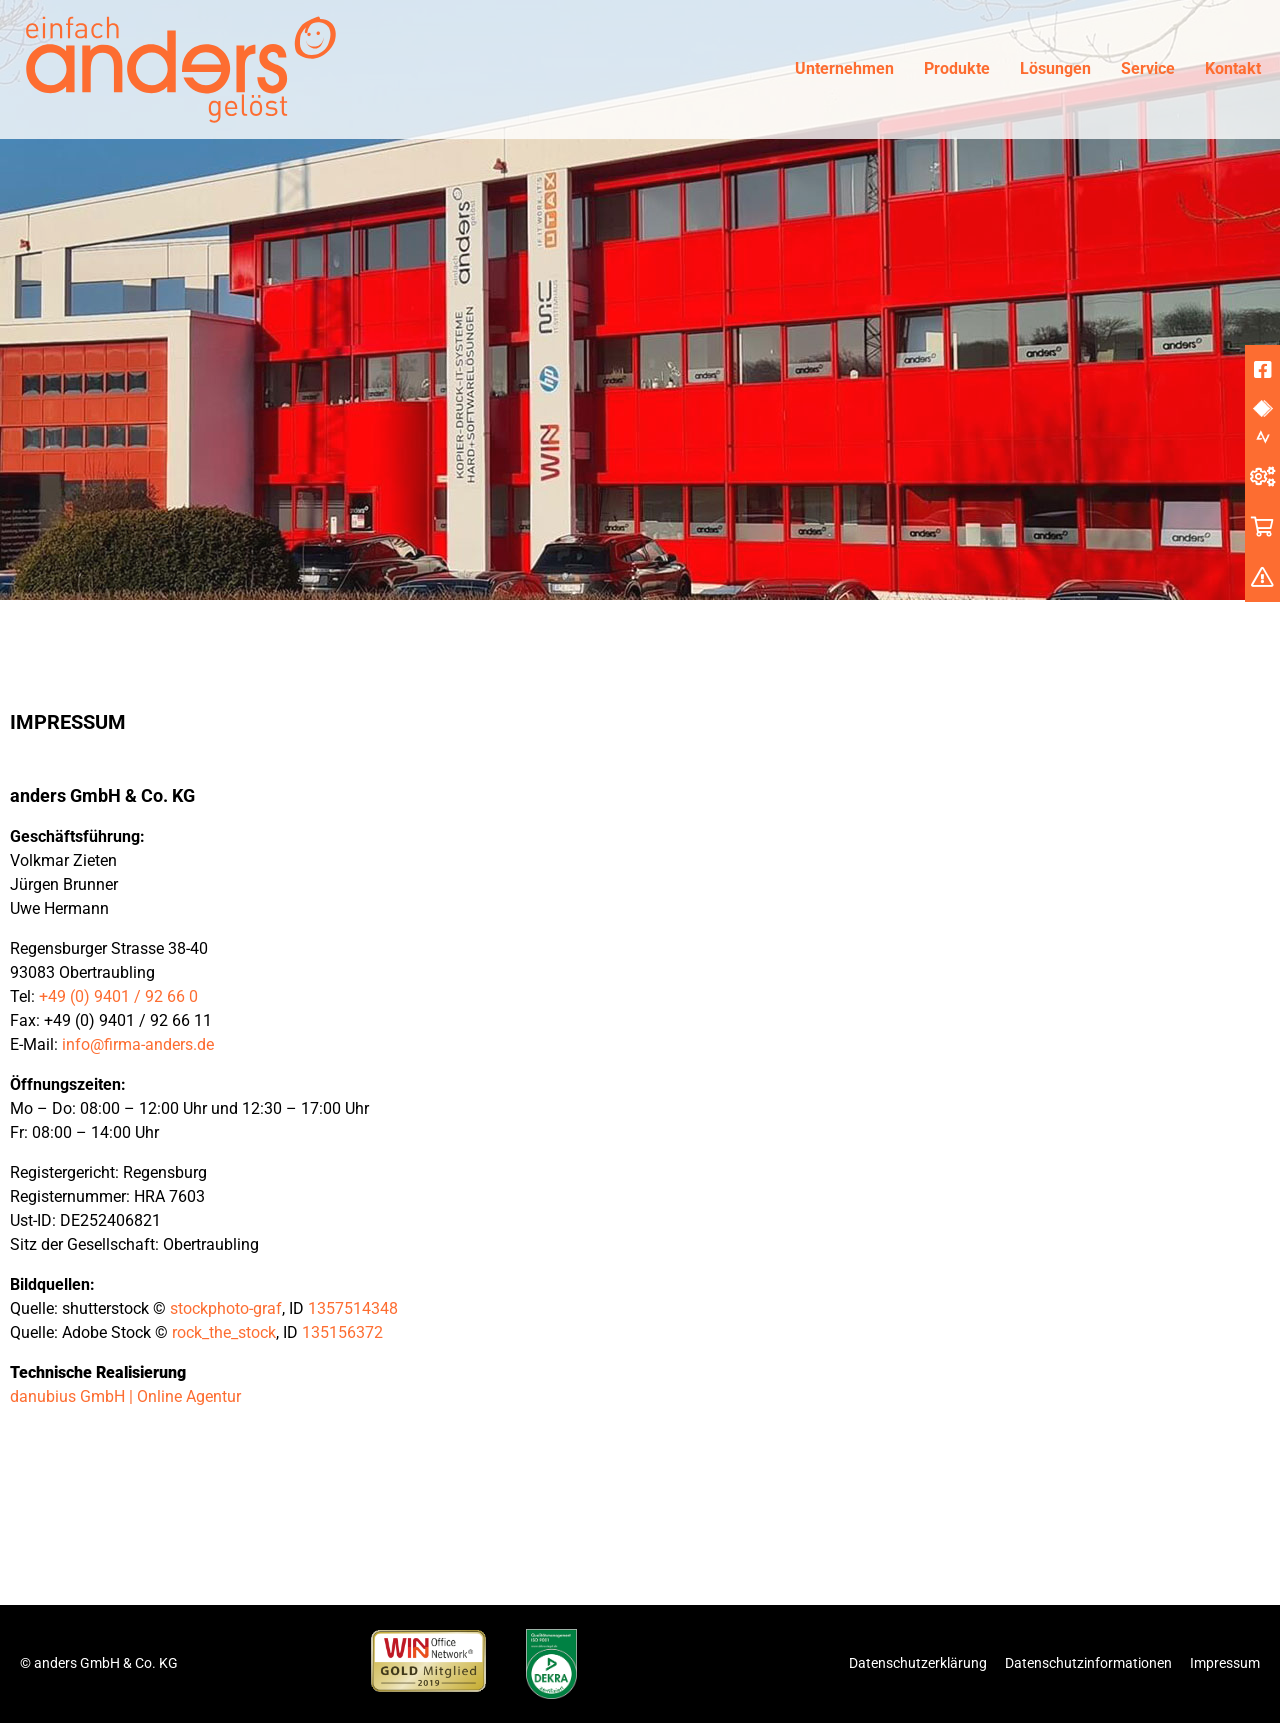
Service (1148, 68)
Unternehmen (844, 68)
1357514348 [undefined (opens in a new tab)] (353, 1308)
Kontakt (1233, 68)
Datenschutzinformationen (1088, 1663)
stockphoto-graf (226, 1308)
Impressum (1225, 1663)
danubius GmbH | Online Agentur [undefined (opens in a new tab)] (125, 1396)
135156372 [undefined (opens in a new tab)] (342, 1332)
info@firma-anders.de (138, 1044)
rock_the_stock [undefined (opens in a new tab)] (224, 1332)
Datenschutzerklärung (918, 1663)
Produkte (957, 68)
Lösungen (1055, 68)
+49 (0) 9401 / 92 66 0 (118, 996)
